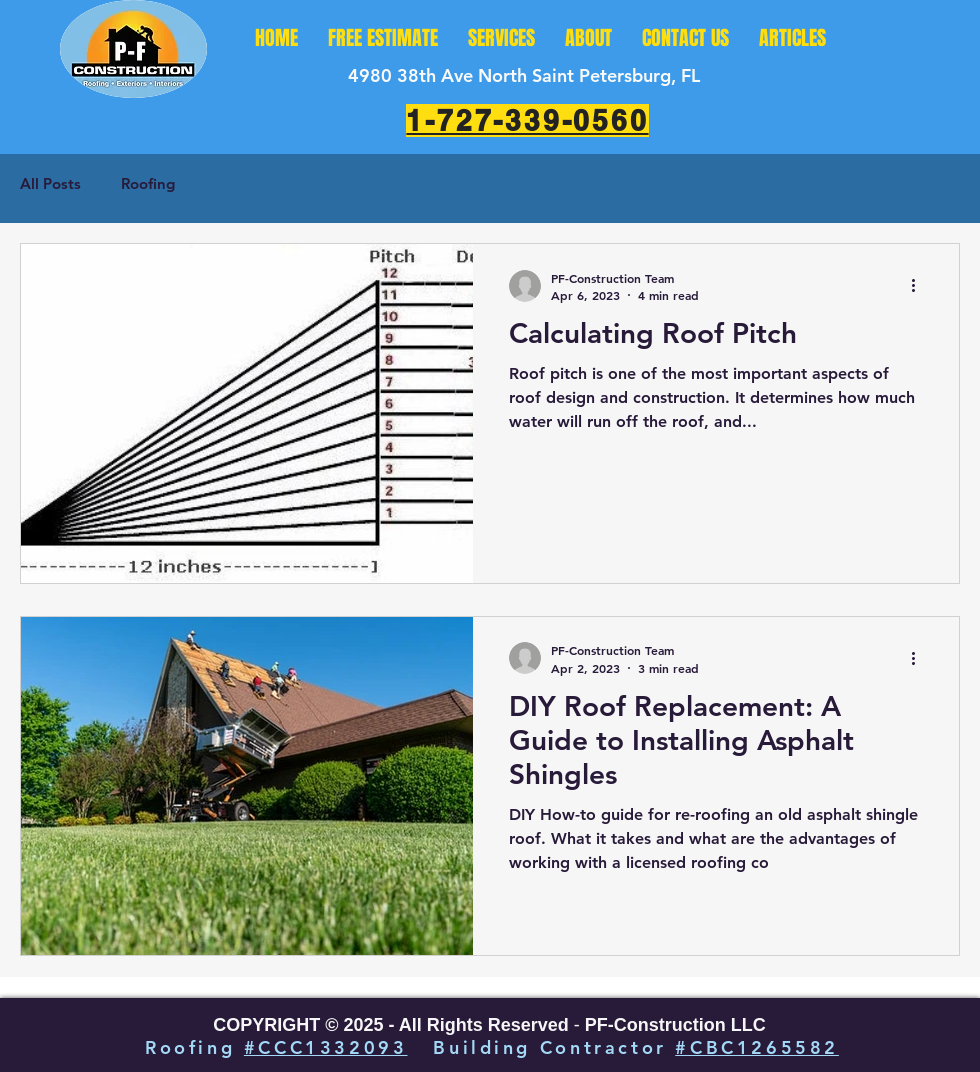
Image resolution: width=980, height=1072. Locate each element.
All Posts (50, 183)
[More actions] (920, 286)
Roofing (148, 183)
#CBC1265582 (757, 1047)
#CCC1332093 (326, 1047)
